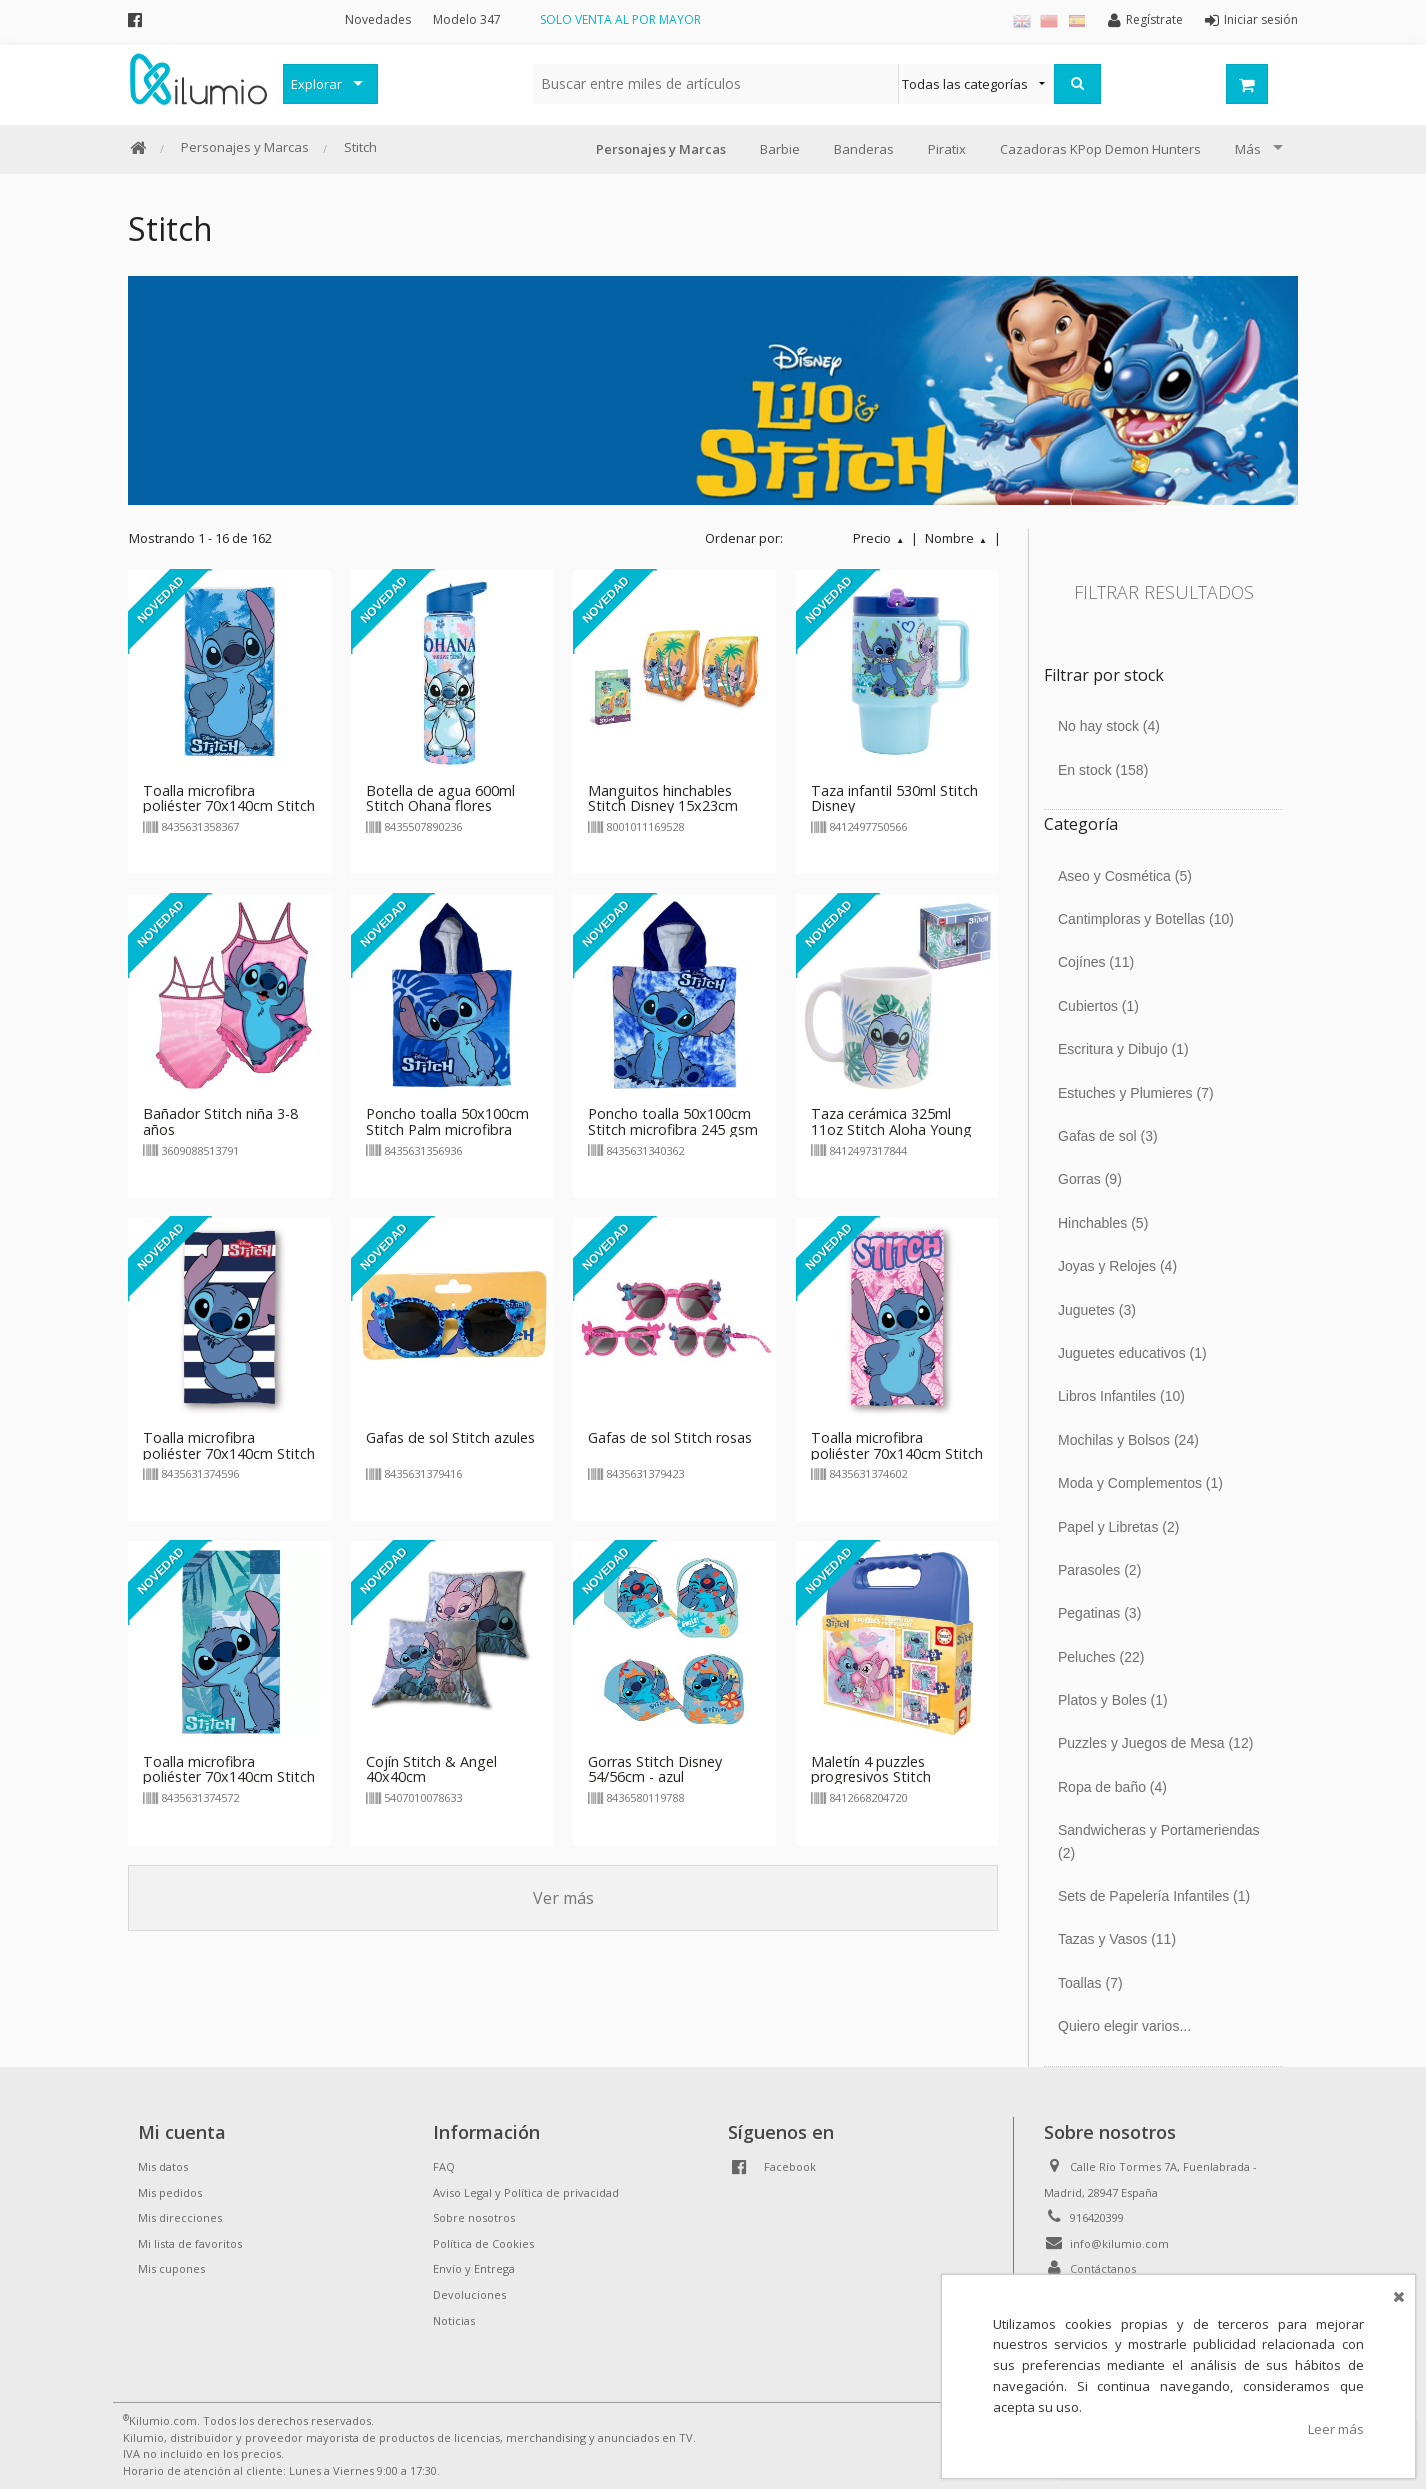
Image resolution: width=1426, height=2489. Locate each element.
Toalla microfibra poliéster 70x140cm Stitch (897, 1445)
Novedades (378, 19)
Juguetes (1097, 1310)
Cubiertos (1098, 1006)
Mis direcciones (180, 2217)
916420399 (1097, 2217)
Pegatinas (1099, 1613)
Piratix (947, 149)
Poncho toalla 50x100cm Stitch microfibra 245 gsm (673, 1121)
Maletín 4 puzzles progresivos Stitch (871, 1769)
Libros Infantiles (1121, 1396)
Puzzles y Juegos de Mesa (1155, 1743)
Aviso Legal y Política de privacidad (526, 2192)
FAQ (444, 2166)
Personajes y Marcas (245, 147)
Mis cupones (171, 2268)
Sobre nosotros (474, 2217)
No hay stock (1109, 726)
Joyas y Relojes (1117, 1266)
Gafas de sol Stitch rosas (670, 1437)
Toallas (1090, 1983)
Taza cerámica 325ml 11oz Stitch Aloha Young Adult (891, 1129)
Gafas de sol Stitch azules (450, 1437)
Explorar (316, 84)
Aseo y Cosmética (1125, 876)
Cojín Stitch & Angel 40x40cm (431, 1769)
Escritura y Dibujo (1123, 1049)
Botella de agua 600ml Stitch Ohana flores (440, 798)
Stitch (360, 147)
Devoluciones (469, 2294)
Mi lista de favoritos (190, 2243)
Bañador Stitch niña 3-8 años (220, 1121)
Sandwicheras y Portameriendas (1159, 1841)
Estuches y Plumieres (1136, 1093)
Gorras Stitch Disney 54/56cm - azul (655, 1769)
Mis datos (163, 2166)
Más (1248, 149)
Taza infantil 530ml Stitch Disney (894, 798)
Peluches (1101, 1657)
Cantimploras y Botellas (1146, 919)
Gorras (1090, 1179)
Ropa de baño (1112, 1787)
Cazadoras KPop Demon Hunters (1100, 149)
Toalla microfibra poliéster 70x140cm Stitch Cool (229, 806)
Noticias (454, 2320)
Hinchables (1103, 1223)
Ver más (563, 1898)
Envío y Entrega (474, 2268)
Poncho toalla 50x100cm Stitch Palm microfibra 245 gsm (447, 1129)
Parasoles (1099, 1570)
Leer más (1336, 2429)
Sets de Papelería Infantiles (1154, 1896)
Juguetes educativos (1132, 1353)
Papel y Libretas (1118, 1527)
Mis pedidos (170, 2192)
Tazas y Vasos (1117, 1939)
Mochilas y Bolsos (1128, 1440)
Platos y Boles (1113, 1700)
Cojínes (1096, 962)
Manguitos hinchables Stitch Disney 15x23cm (663, 798)
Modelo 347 (467, 19)
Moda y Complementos (1140, 1483)
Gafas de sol (1108, 1136)
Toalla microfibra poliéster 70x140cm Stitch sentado (229, 1777)
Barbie (780, 149)
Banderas (864, 149)
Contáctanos (1103, 2268)
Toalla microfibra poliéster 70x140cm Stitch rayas (229, 1453)
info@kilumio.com (1119, 2243)
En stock (1103, 770)
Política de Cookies (483, 2243)
